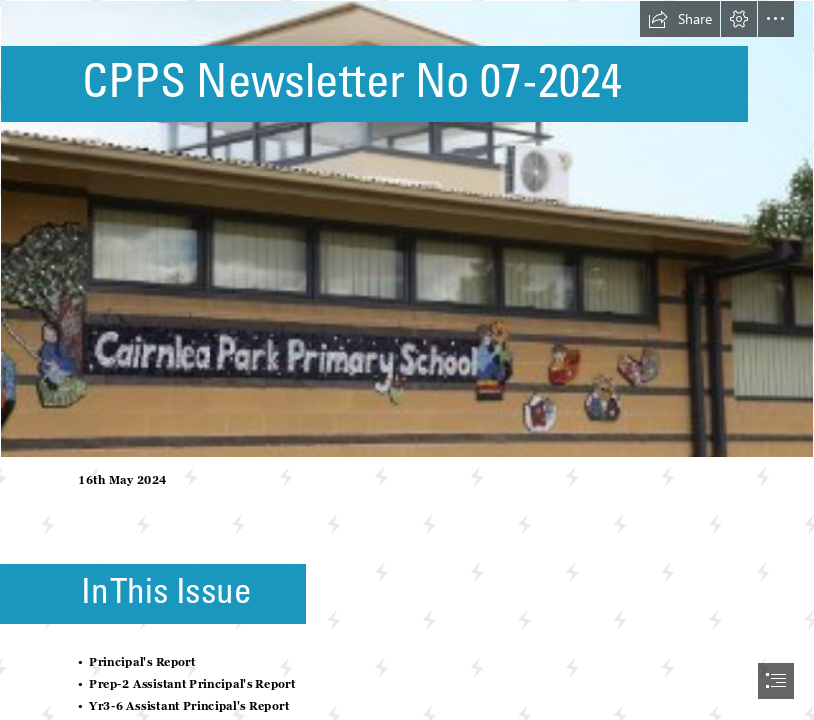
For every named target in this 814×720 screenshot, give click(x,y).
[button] (680, 19)
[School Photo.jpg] (407, 229)
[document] (407, 360)
